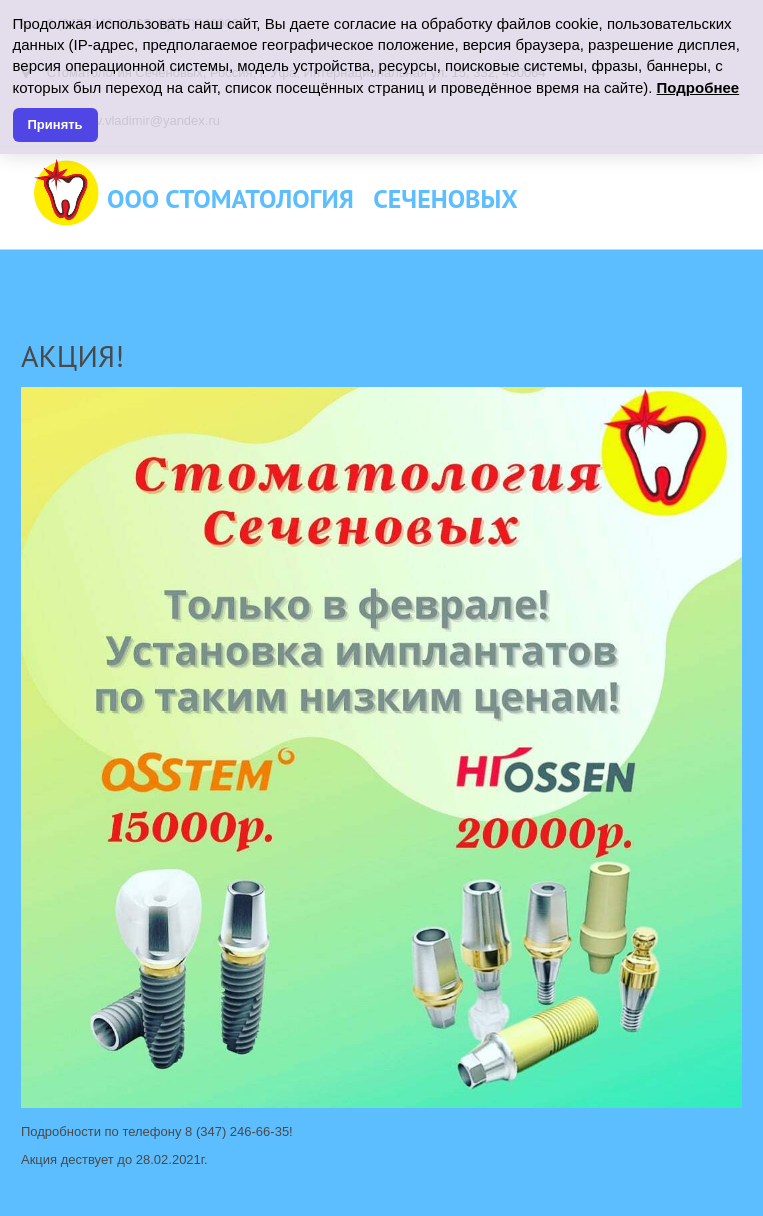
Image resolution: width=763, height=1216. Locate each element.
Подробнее (698, 87)
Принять (55, 124)
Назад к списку (63, 270)
